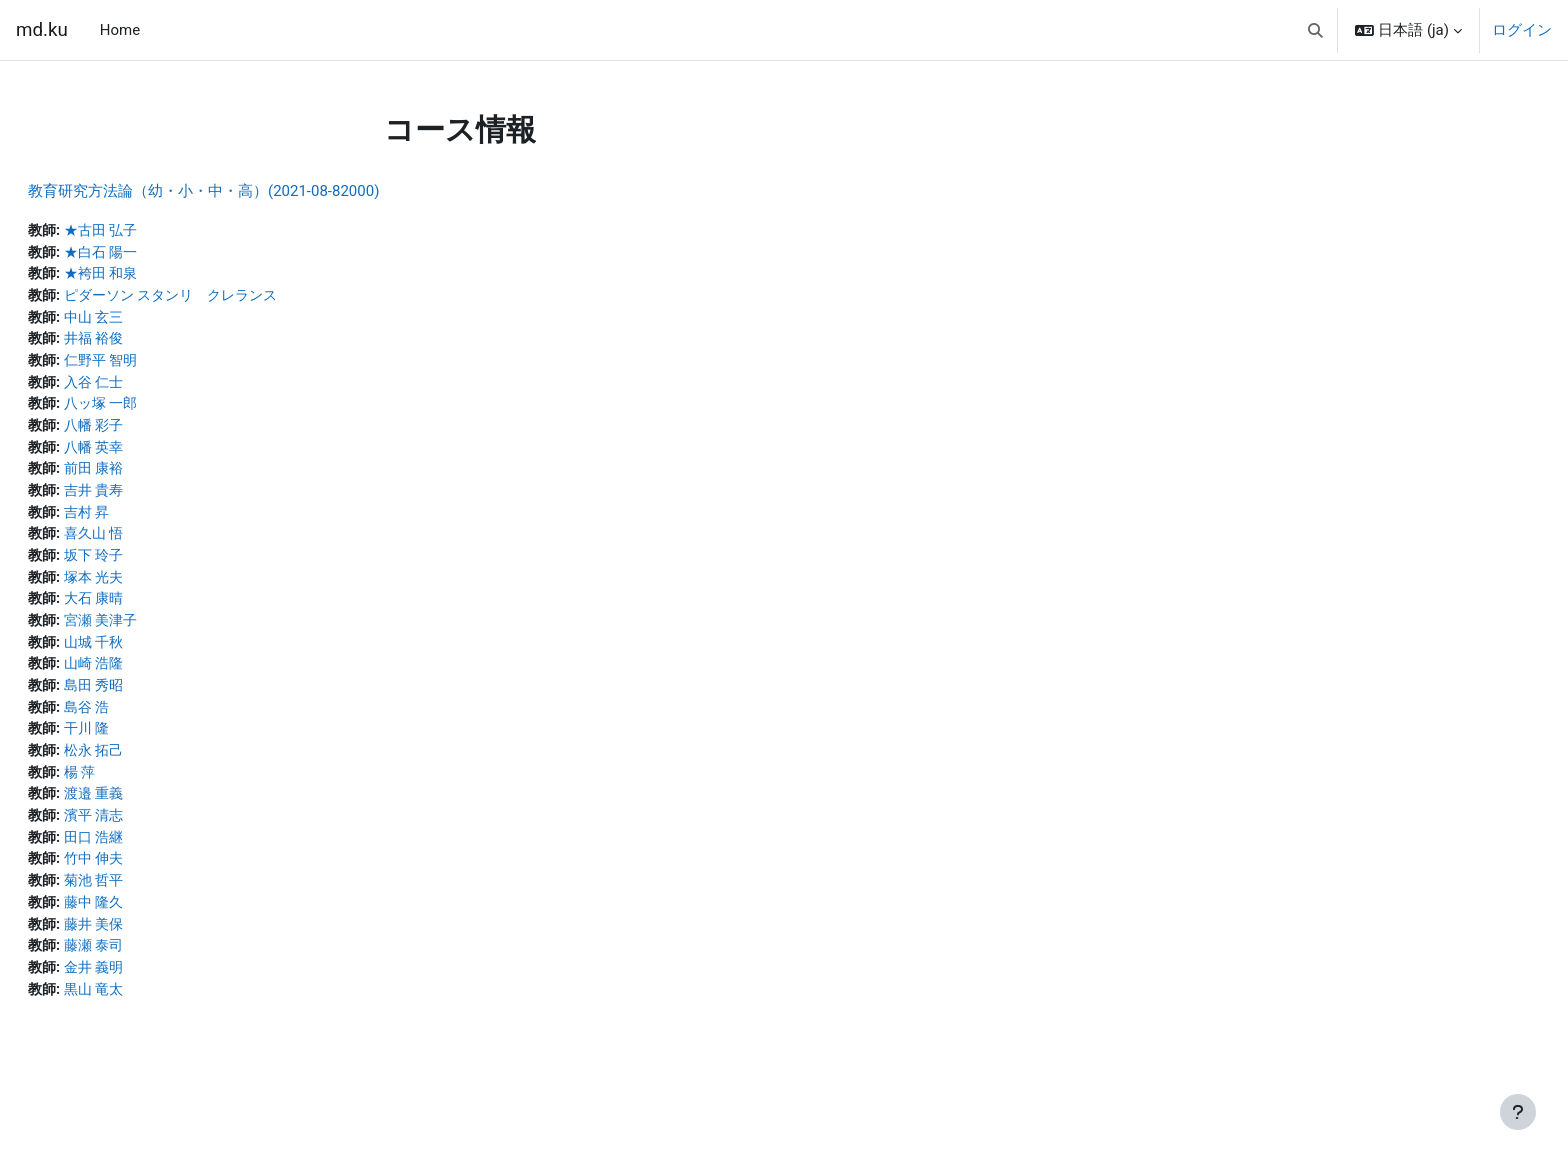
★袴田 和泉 (153, 276)
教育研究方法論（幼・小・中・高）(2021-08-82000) (251, 191)
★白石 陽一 (153, 254)
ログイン (1522, 30)
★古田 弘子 (153, 231)
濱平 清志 (146, 839)
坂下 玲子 (146, 569)
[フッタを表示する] (1518, 1112)
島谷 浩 (138, 726)
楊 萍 (131, 794)
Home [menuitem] (120, 30)
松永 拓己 (146, 771)
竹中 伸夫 (146, 884)
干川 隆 (138, 749)
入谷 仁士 (146, 389)
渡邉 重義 (146, 816)
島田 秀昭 (146, 704)
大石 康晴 (146, 614)
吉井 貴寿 (146, 501)
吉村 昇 (138, 524)
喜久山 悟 (146, 546)
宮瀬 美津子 (153, 636)
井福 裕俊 (146, 344)
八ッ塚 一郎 (153, 411)
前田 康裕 (146, 479)
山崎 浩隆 (146, 681)
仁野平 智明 (153, 366)
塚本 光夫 (146, 591)
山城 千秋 (146, 659)
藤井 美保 (146, 951)
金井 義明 (146, 996)
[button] (1315, 30)
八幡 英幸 (146, 456)
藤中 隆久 (146, 929)
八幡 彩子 (146, 434)
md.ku (42, 30)
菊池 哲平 (146, 906)
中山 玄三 (146, 321)
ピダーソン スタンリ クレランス (228, 299)
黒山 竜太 (146, 1019)
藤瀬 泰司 (146, 974)
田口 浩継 (146, 861)
